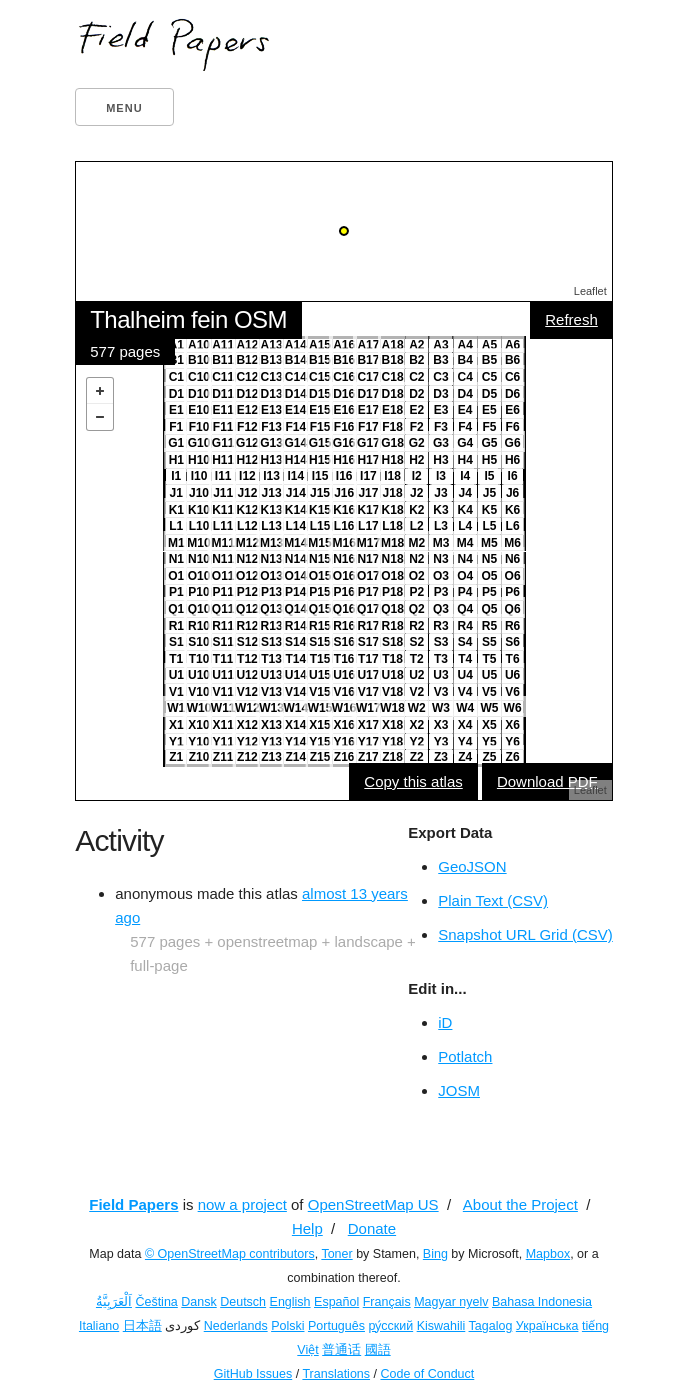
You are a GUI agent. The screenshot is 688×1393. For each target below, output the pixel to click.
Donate (372, 1228)
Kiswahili (441, 1326)
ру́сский (390, 1326)
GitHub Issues (253, 1374)
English (290, 1302)
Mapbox (548, 1254)
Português (336, 1326)
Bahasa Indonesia (542, 1302)
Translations (336, 1374)
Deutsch (243, 1302)
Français (387, 1302)
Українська (547, 1326)
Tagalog (491, 1326)
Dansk (198, 1302)
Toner (336, 1254)
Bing (435, 1254)
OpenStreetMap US (373, 1204)
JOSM (459, 1090)
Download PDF (547, 781)
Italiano (99, 1326)
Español (336, 1302)
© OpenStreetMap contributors (230, 1254)
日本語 (142, 1326)
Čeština (156, 1302)
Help (307, 1228)
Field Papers (133, 1204)
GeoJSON (472, 866)
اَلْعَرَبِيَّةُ (114, 1302)
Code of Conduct (427, 1374)
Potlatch (465, 1056)
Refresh (571, 319)
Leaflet (590, 291)
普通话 (341, 1350)
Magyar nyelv (451, 1302)
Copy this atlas (413, 781)
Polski (287, 1326)
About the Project (520, 1204)
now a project (242, 1204)
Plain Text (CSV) (493, 900)
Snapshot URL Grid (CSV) (525, 934)
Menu (124, 108)
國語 (378, 1350)
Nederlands (236, 1326)
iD (445, 1022)
